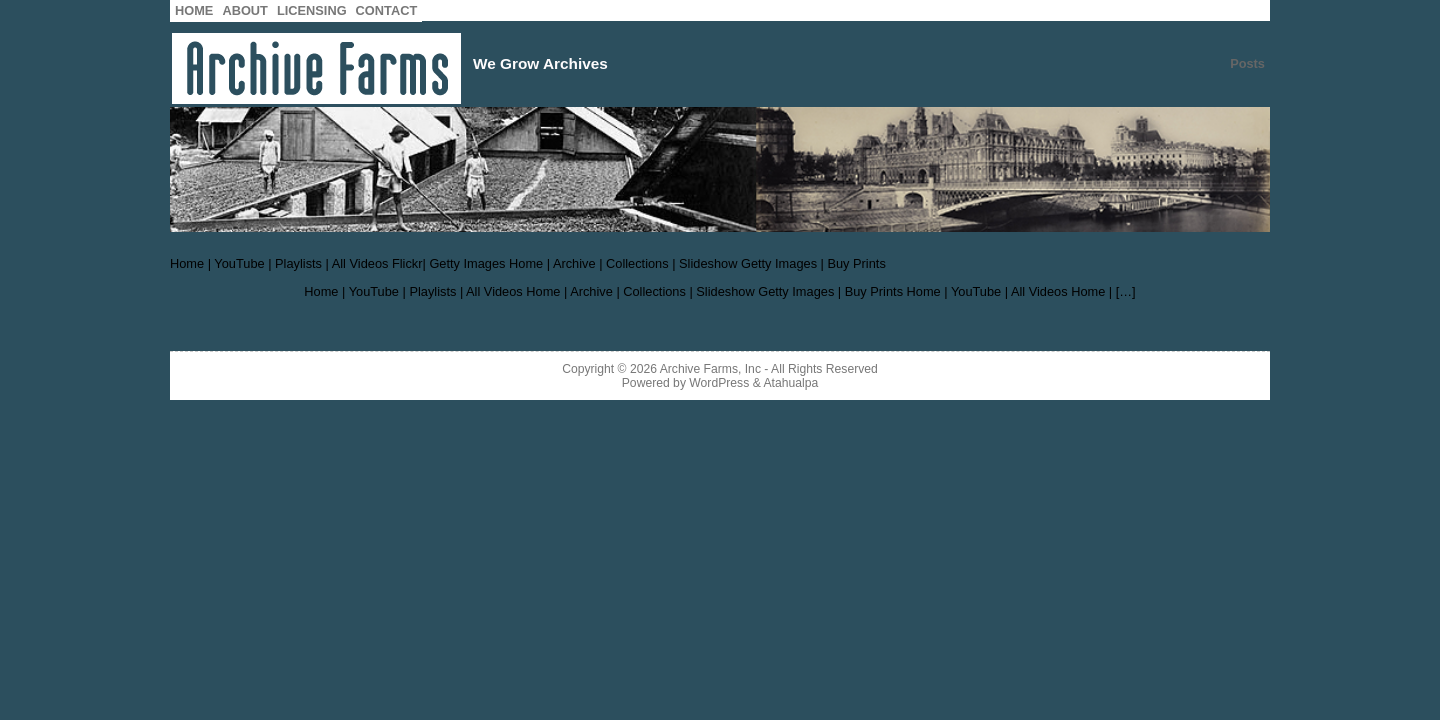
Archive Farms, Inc (710, 369)
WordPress (719, 383)
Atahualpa (790, 383)
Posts (1247, 63)
